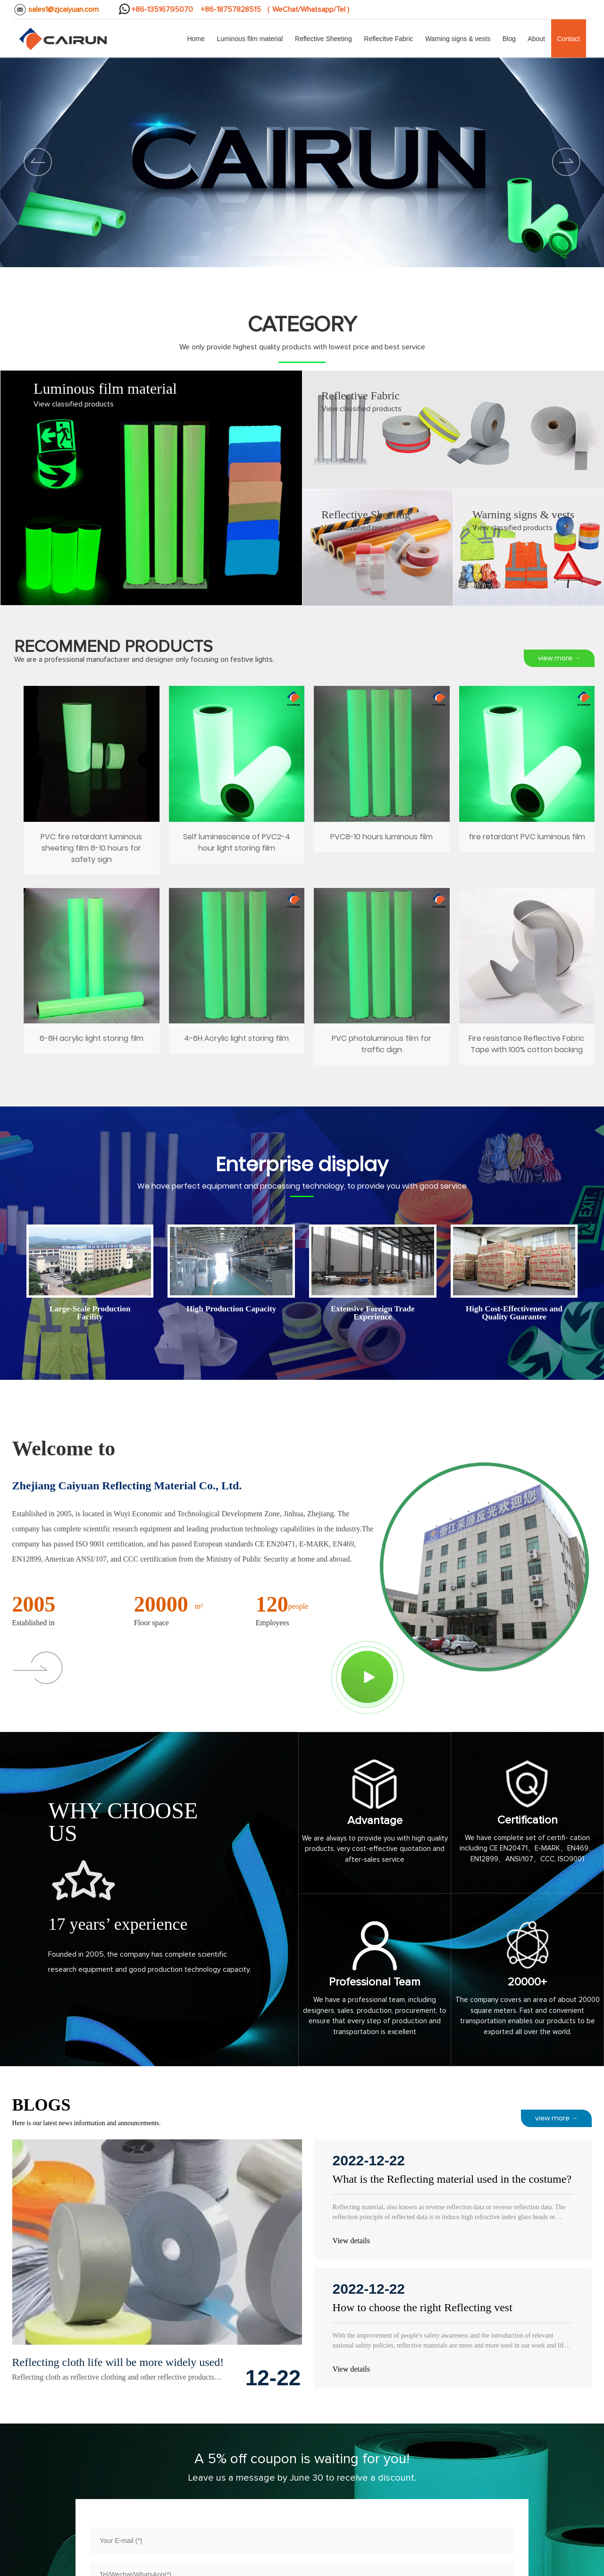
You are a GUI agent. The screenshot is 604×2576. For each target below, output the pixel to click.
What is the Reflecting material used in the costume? (452, 2179)
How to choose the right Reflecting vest (422, 2307)
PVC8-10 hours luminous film (382, 782)
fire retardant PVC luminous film (527, 782)
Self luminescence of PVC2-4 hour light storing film (237, 782)
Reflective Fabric (360, 395)
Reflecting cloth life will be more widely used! (118, 2362)
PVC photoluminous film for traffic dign (382, 978)
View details (351, 2241)
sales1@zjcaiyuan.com (63, 9)
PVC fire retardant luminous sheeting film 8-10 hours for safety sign (91, 782)
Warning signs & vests (523, 514)
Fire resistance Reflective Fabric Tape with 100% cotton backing (527, 978)
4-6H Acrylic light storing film (237, 978)
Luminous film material (105, 388)
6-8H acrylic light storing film (91, 978)
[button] (566, 162)
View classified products (74, 404)
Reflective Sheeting (366, 514)
